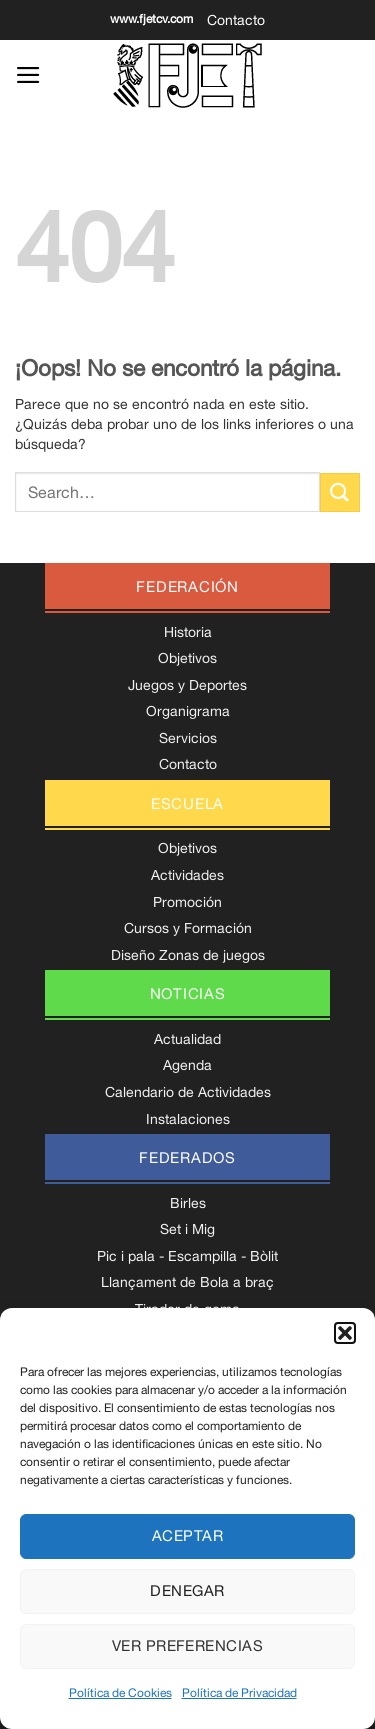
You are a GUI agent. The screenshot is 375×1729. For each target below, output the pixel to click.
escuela (187, 803)
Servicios (188, 738)
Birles (188, 1203)
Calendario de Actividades (188, 1092)
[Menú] (28, 75)
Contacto (236, 20)
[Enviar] (340, 492)
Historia (188, 632)
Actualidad (187, 1039)
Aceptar (187, 1535)
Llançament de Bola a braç (187, 1282)
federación (187, 586)
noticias (188, 993)
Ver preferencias (187, 1645)
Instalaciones (188, 1119)
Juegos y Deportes (187, 685)
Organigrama (188, 711)
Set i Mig (187, 1229)
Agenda (187, 1065)
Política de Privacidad (239, 1693)
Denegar (187, 1590)
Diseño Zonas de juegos (188, 955)
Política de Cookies (120, 1693)
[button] (345, 1333)
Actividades (187, 875)
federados (187, 1157)
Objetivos (187, 658)
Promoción (187, 902)
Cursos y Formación (188, 928)
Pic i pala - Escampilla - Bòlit (187, 1256)
